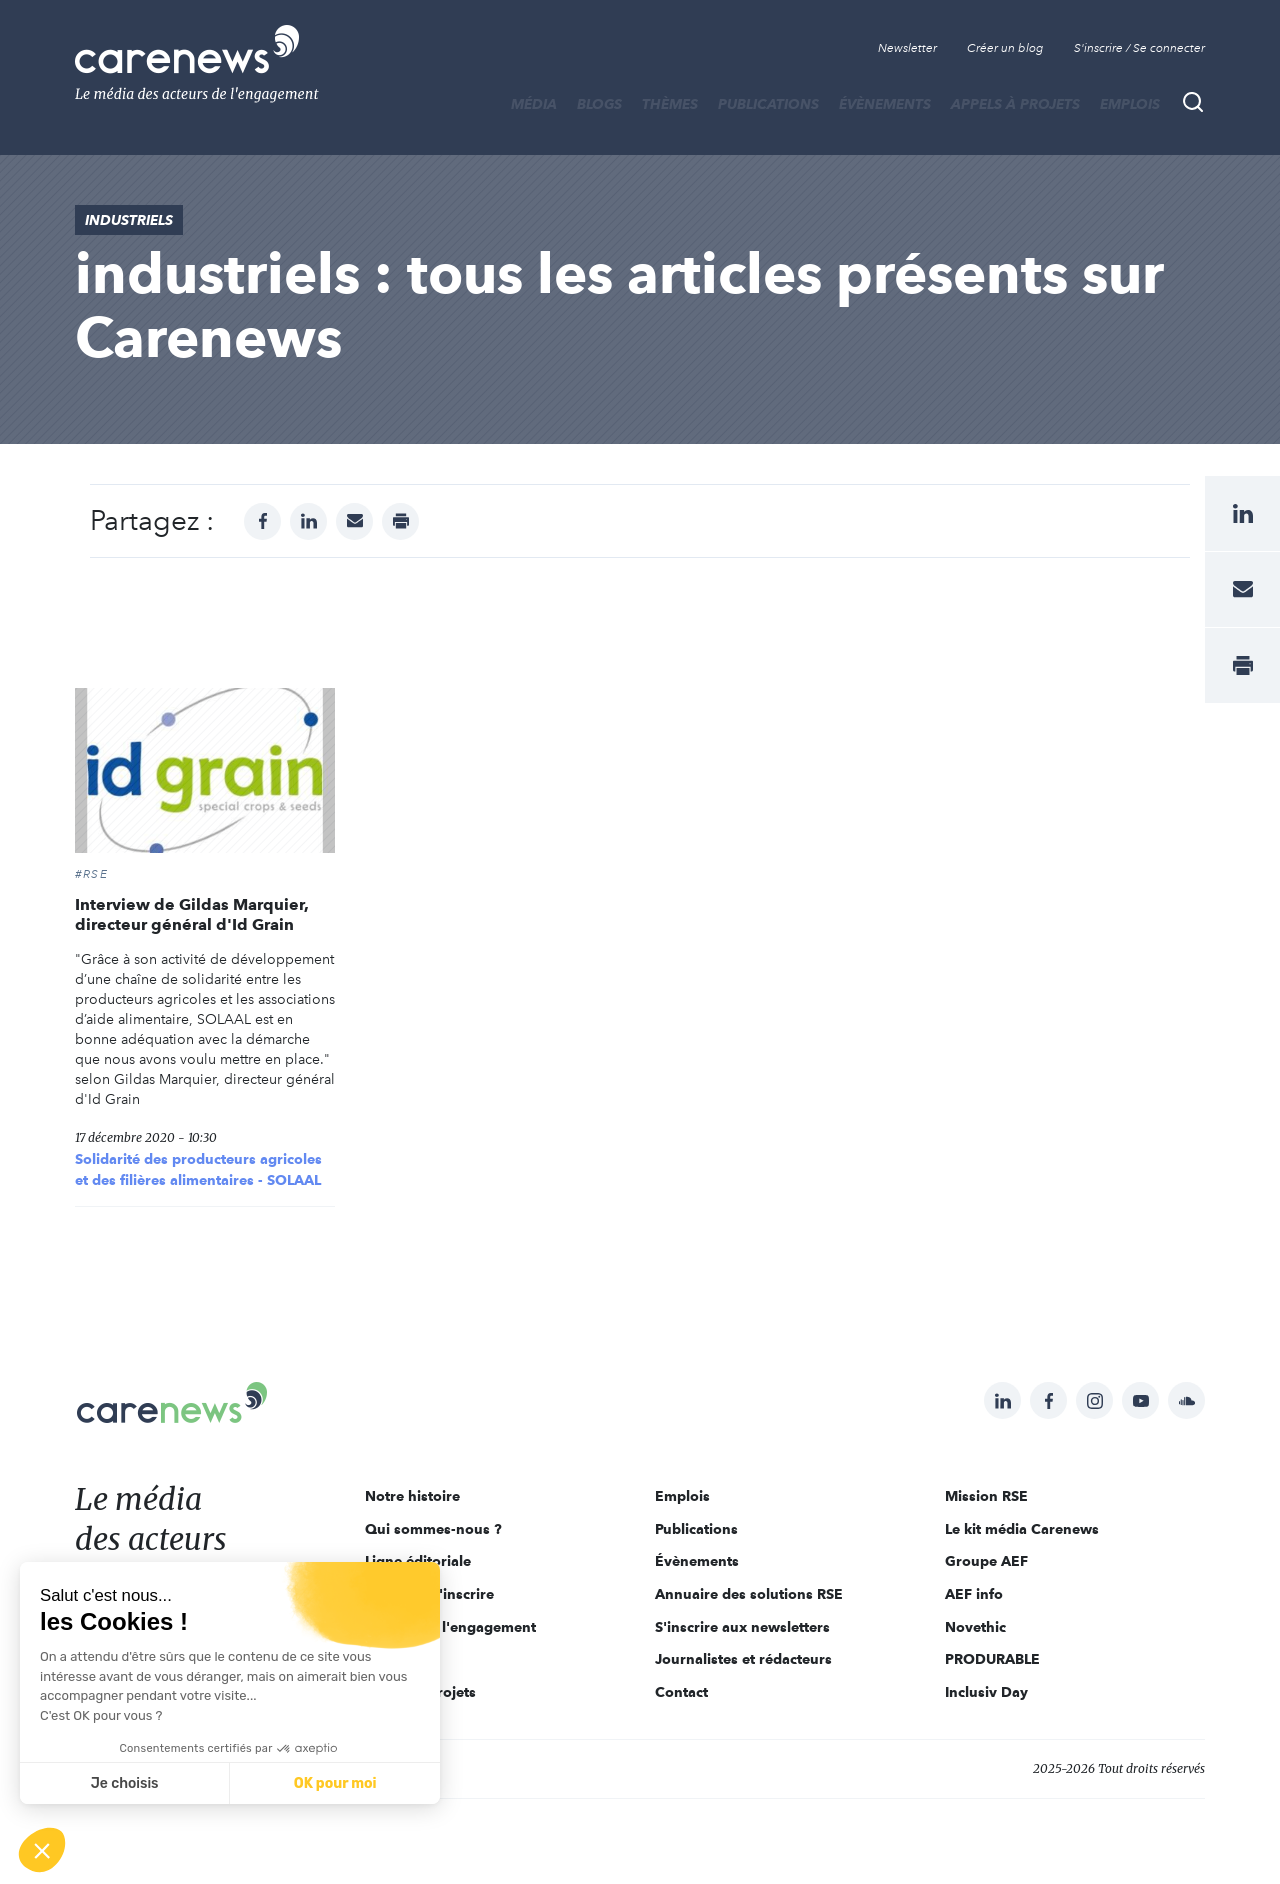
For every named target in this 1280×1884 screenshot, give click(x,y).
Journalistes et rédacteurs (743, 1659)
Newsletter (907, 48)
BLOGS (599, 104)
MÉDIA (534, 104)
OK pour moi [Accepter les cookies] (335, 1783)
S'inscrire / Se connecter (1139, 48)
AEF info (974, 1594)
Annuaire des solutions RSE (749, 1594)
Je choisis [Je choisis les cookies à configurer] (125, 1783)
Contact (681, 1692)
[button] (42, 1850)
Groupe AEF (986, 1561)
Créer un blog (1005, 48)
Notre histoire (412, 1496)
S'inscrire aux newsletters (742, 1627)
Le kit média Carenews (1022, 1529)
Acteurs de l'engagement (450, 1627)
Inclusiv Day (986, 1692)
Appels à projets (1015, 104)
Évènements (885, 104)
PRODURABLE (992, 1659)
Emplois (1130, 104)
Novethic (975, 1627)
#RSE (91, 874)
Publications (768, 104)
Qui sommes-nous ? (433, 1529)
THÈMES (670, 104)
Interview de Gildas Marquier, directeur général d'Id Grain (192, 914)
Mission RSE (986, 1496)
